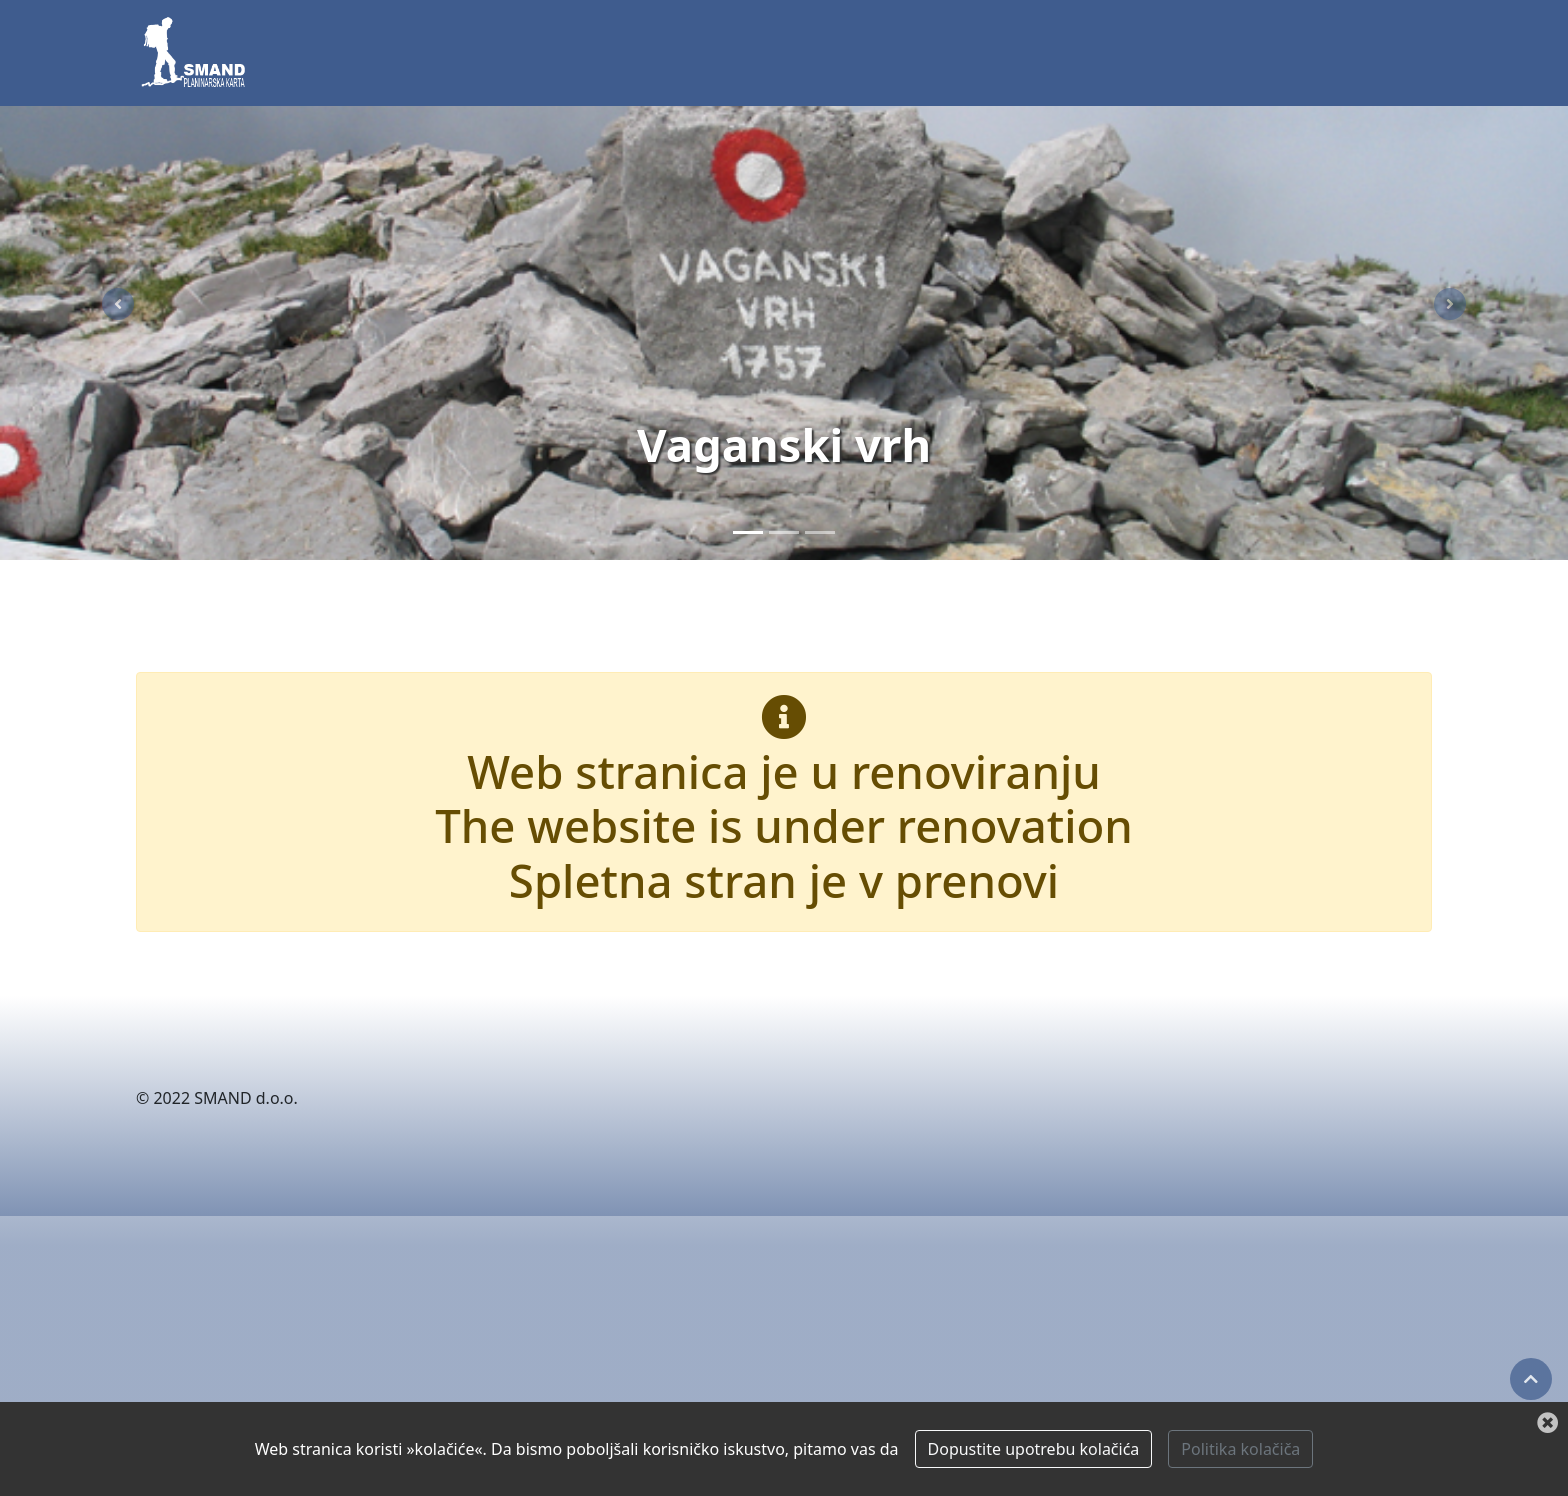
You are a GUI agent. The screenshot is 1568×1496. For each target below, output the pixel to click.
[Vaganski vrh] (748, 532)
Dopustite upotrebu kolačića (1034, 1449)
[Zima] (820, 532)
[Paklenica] (784, 532)
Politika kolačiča (1240, 1449)
